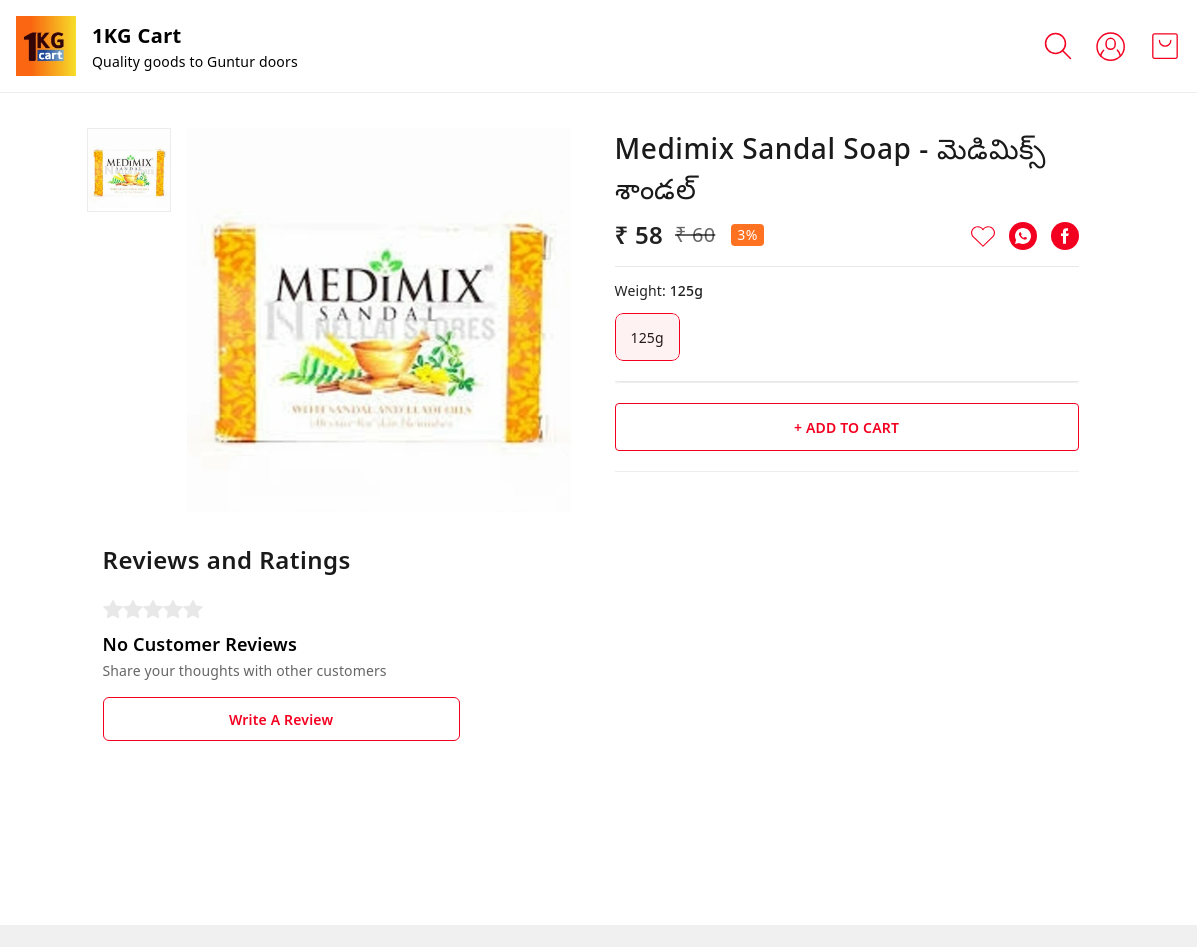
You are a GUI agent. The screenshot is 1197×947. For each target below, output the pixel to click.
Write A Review (281, 719)
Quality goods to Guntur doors (195, 61)
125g (647, 337)
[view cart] (1165, 46)
